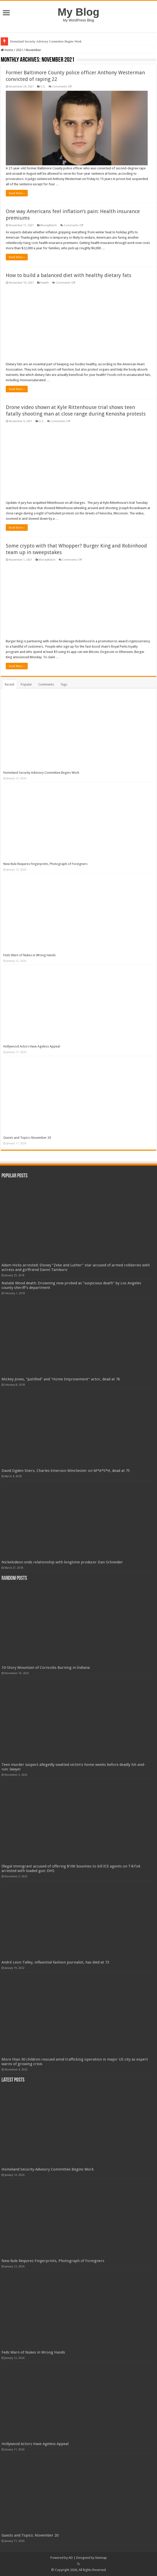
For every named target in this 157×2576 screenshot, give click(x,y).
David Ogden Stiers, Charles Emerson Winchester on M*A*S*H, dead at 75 (66, 1470)
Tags (63, 684)
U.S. (42, 86)
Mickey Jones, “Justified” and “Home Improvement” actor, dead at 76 (61, 1379)
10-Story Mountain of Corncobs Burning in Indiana (46, 1667)
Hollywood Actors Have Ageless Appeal (31, 1046)
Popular (26, 684)
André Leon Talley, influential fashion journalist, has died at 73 (55, 1962)
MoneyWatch (48, 225)
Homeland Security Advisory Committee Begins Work (46, 41)
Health (44, 282)
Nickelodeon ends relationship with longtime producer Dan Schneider (62, 1562)
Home (7, 50)
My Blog (79, 12)
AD (71, 2557)
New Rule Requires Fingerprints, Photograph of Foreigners (45, 863)
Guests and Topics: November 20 (27, 1137)
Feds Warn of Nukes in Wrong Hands (29, 955)
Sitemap (101, 2557)
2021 (19, 50)
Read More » (17, 193)
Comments (46, 684)
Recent (9, 684)
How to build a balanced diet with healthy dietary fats (68, 275)
